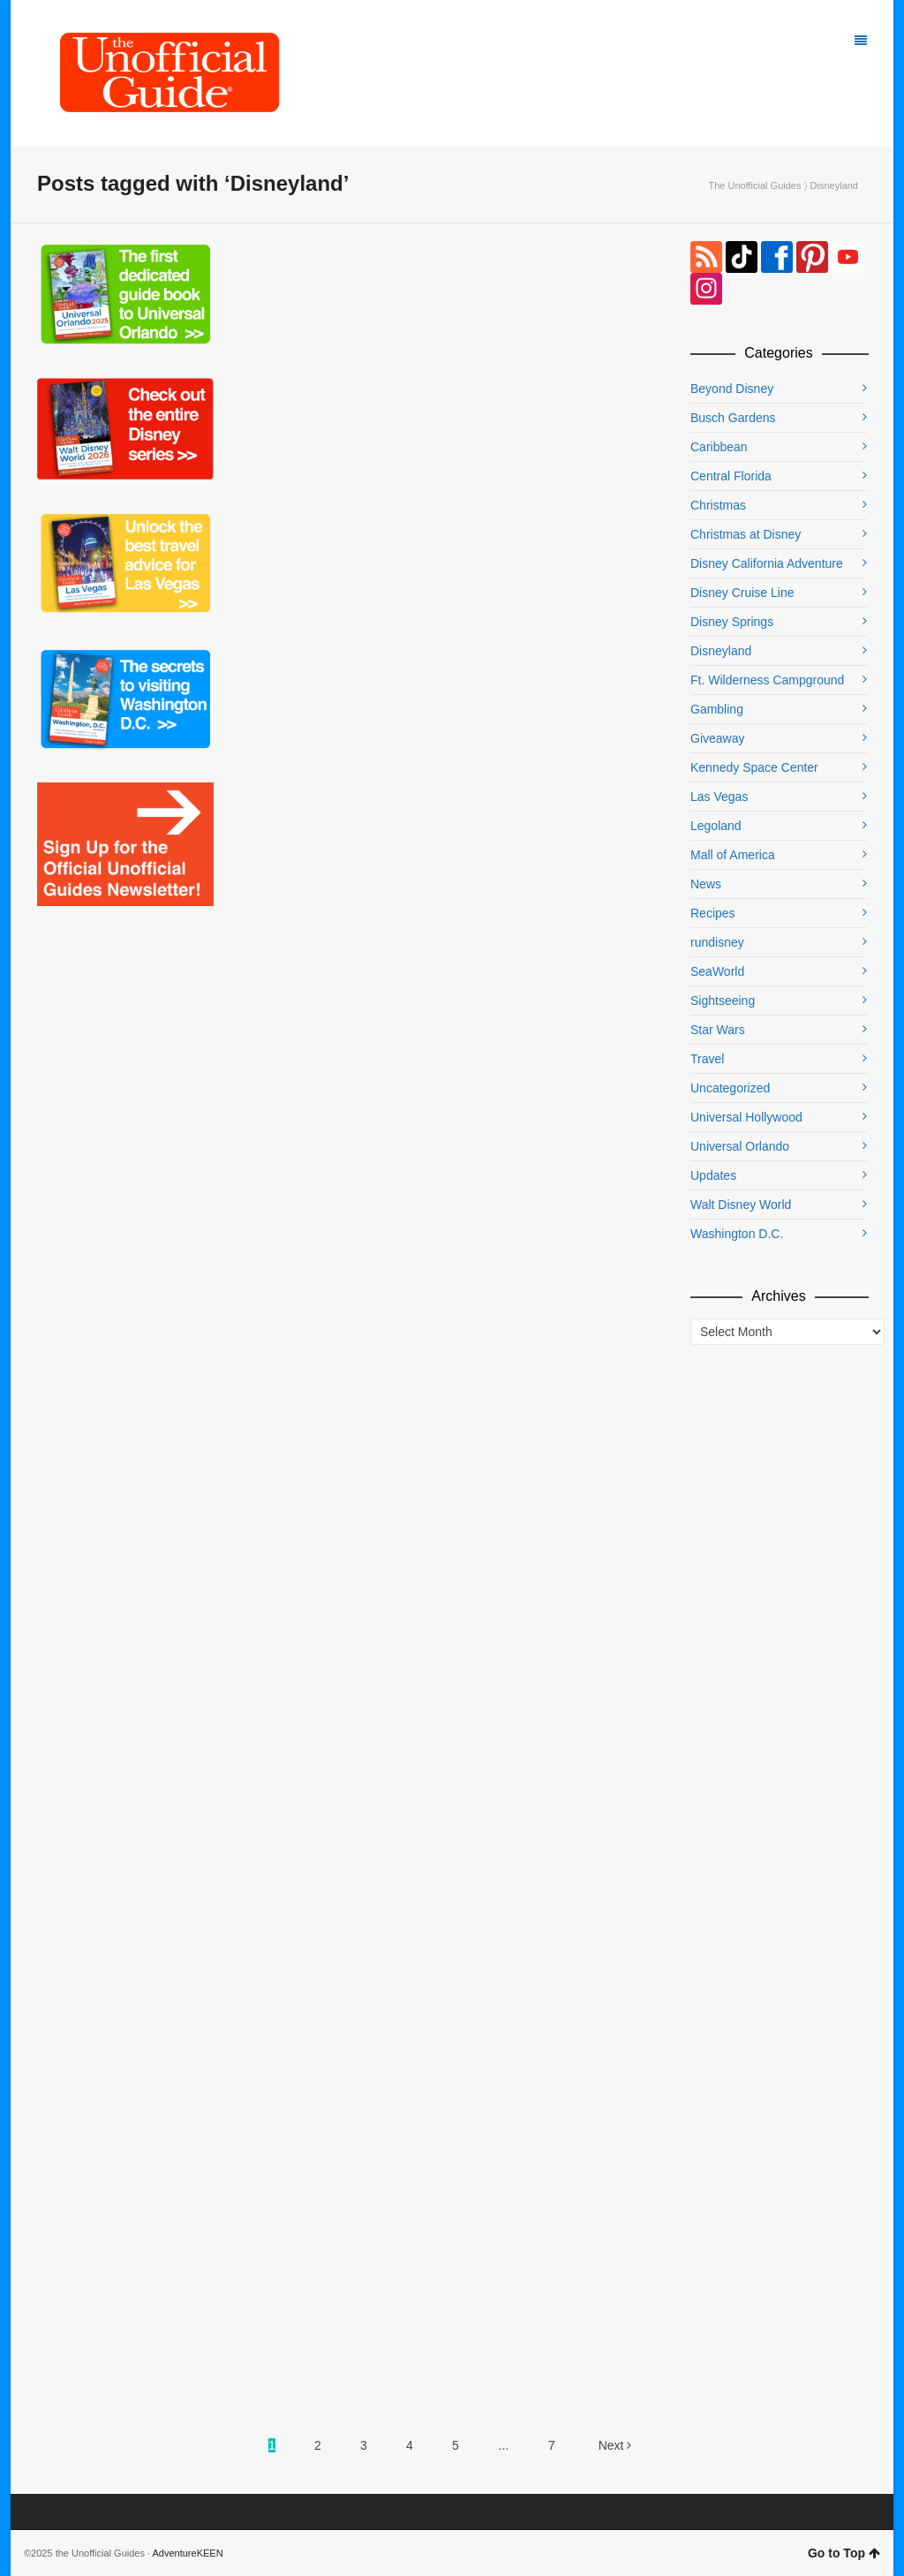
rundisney (717, 942)
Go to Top (844, 2553)
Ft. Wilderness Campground (767, 680)
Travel (707, 1059)
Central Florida (731, 476)
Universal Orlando (739, 1146)
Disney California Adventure (766, 563)
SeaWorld (717, 971)
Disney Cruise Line (742, 592)
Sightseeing (722, 1000)
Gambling (716, 709)
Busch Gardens (733, 418)
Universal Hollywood (746, 1117)
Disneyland (720, 651)
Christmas (718, 505)
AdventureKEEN (188, 2553)
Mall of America (732, 855)
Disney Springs (731, 622)
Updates (713, 1175)
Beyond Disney (731, 388)
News (705, 884)
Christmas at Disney (745, 534)
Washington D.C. (736, 1234)
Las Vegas (719, 796)
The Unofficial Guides (754, 185)
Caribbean (719, 447)
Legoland (716, 826)
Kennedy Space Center (754, 767)
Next (615, 2445)
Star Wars (717, 1030)
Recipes (712, 913)
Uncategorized (730, 1088)
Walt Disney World (740, 1204)
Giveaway (717, 738)
